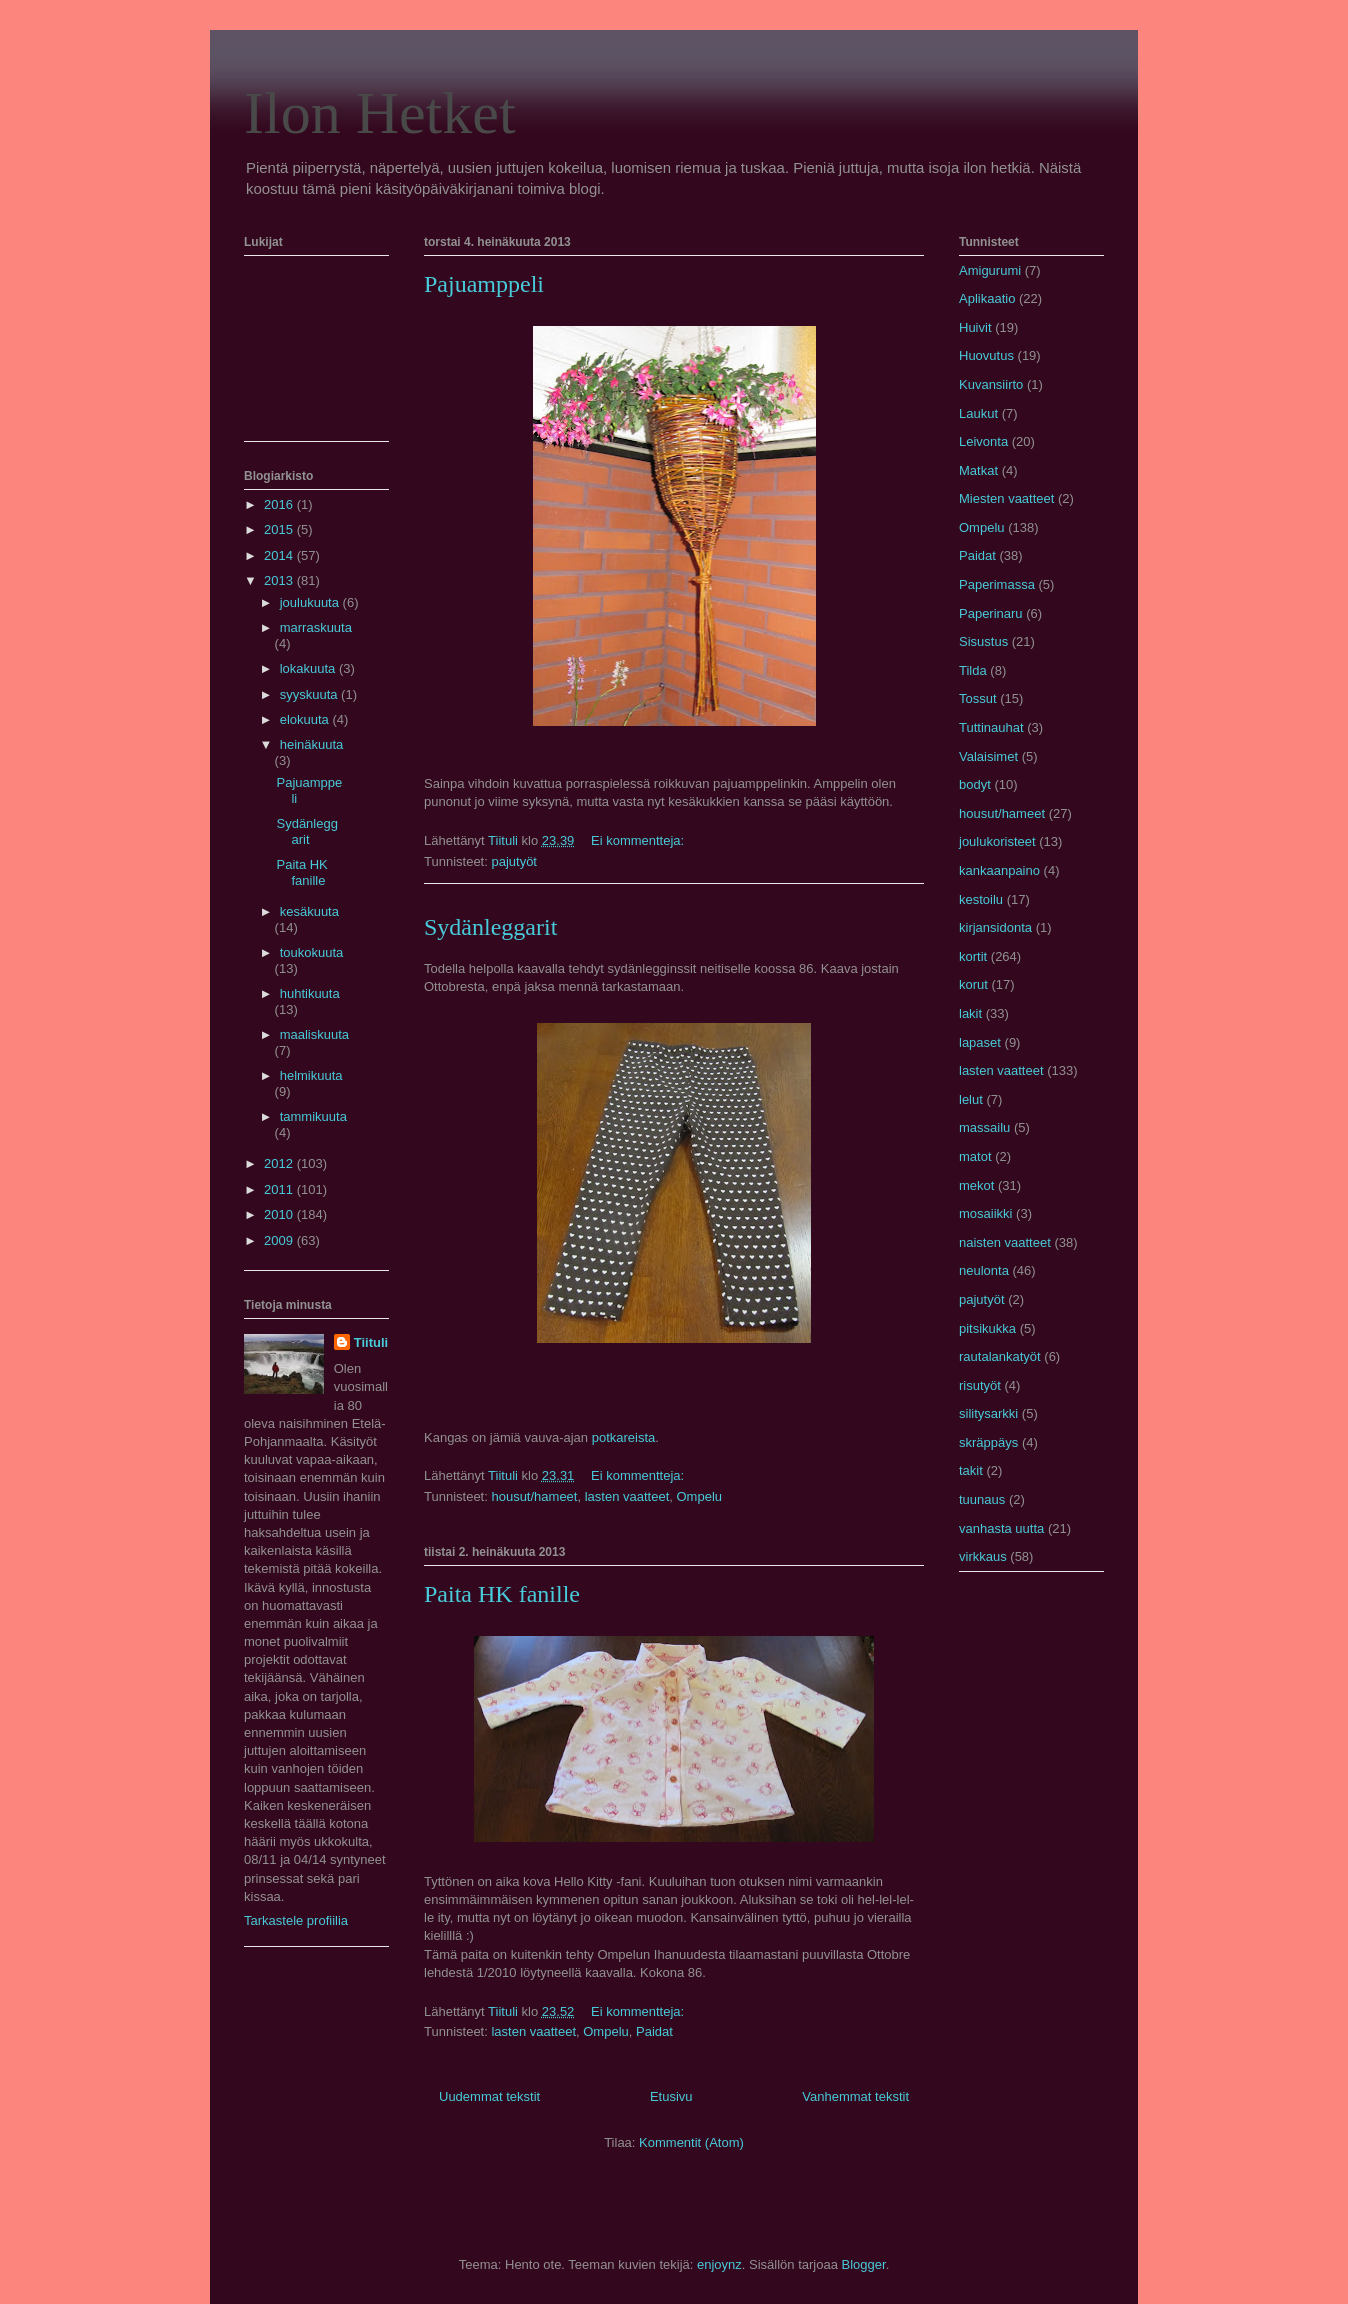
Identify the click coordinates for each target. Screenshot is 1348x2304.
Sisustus (983, 641)
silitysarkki (988, 1413)
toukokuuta (312, 952)
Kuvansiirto (991, 384)
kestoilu (981, 899)
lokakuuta (309, 668)
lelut (971, 1099)
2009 (280, 1240)
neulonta (984, 1270)
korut (973, 984)
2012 (280, 1163)
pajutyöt (514, 861)
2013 (280, 580)
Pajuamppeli (484, 284)
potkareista (624, 1437)
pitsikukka (987, 1328)
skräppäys (988, 1442)
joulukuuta (311, 602)
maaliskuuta (314, 1034)
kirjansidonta (995, 927)
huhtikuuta (310, 993)
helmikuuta (311, 1075)
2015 (280, 529)
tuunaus (982, 1499)
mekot (976, 1185)
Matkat (978, 470)
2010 (280, 1214)
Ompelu (700, 1496)
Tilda (973, 670)
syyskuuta (310, 694)
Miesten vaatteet (1006, 498)
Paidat (654, 2031)
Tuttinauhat (991, 727)
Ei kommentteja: (639, 840)
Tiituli (371, 1342)
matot (975, 1156)
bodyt (975, 784)
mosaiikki (985, 1213)
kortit (973, 956)
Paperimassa (997, 584)
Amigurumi (990, 270)
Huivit (975, 327)
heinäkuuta (312, 744)
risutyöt (980, 1385)
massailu (984, 1127)
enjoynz (719, 2264)
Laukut (978, 413)
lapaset (980, 1042)
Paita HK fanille (502, 1594)
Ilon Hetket (380, 113)
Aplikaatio (987, 298)
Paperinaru (991, 613)
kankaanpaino (999, 870)
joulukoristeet (997, 841)
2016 (280, 504)
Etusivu (671, 2096)
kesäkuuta (309, 911)
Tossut (978, 698)
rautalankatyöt (1000, 1356)
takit (971, 1470)
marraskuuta (316, 627)
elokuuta (306, 719)
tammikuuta (313, 1116)
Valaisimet (988, 756)
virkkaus (983, 1556)
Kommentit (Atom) (691, 2142)
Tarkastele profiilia (296, 1920)
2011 (280, 1189)
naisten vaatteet (1005, 1242)
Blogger (864, 2264)
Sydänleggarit (490, 927)
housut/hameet (534, 1496)
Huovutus (986, 355)
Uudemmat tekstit (489, 2096)
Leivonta (983, 441)
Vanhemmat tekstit (855, 2096)
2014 (280, 555)
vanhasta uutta (1001, 1528)
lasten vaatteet (627, 1496)
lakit (970, 1013)
